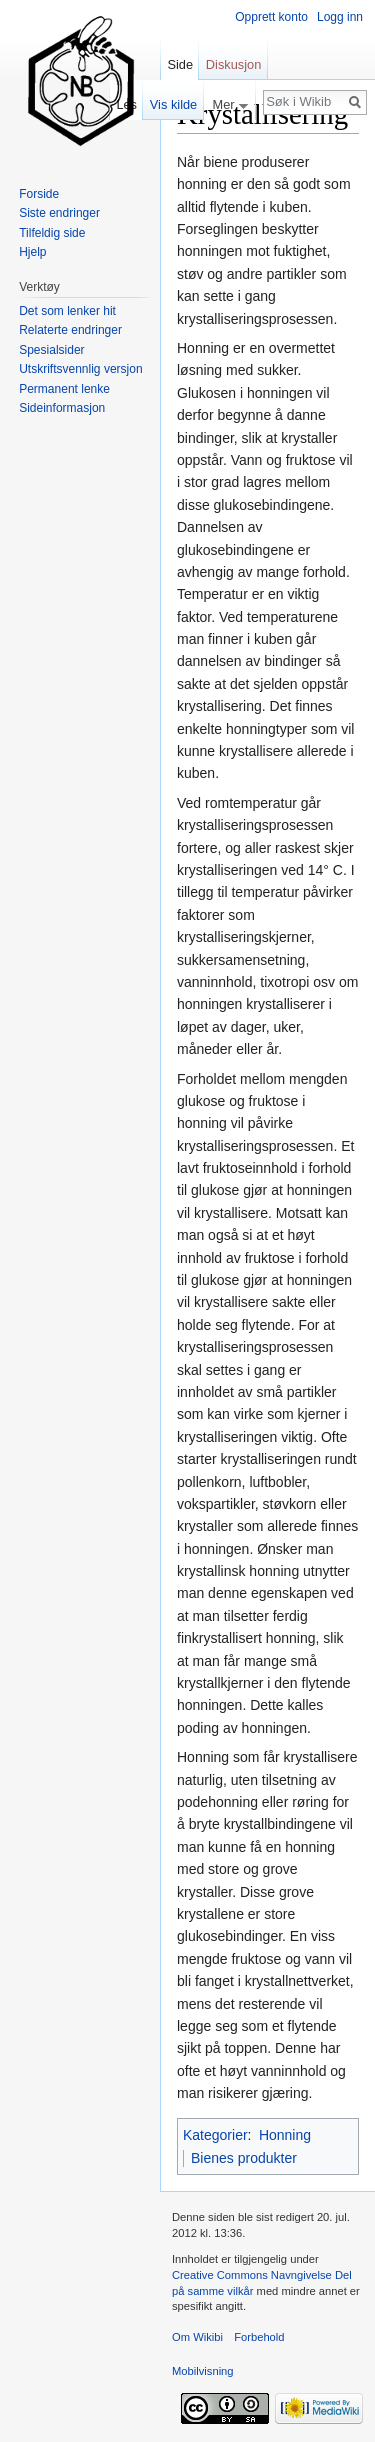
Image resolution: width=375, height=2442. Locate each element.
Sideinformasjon (62, 408)
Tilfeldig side (52, 233)
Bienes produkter (244, 2158)
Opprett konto (271, 17)
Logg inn (340, 17)
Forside (39, 194)
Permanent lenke (64, 389)
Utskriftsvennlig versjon (80, 369)
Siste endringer (59, 213)
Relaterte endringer (70, 330)
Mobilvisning (203, 2371)
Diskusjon (233, 64)
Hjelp (32, 252)
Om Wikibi (197, 2337)
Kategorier (215, 2135)
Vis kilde (173, 104)
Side (180, 64)
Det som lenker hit (67, 311)
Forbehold (259, 2337)
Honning (285, 2135)
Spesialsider (51, 350)
